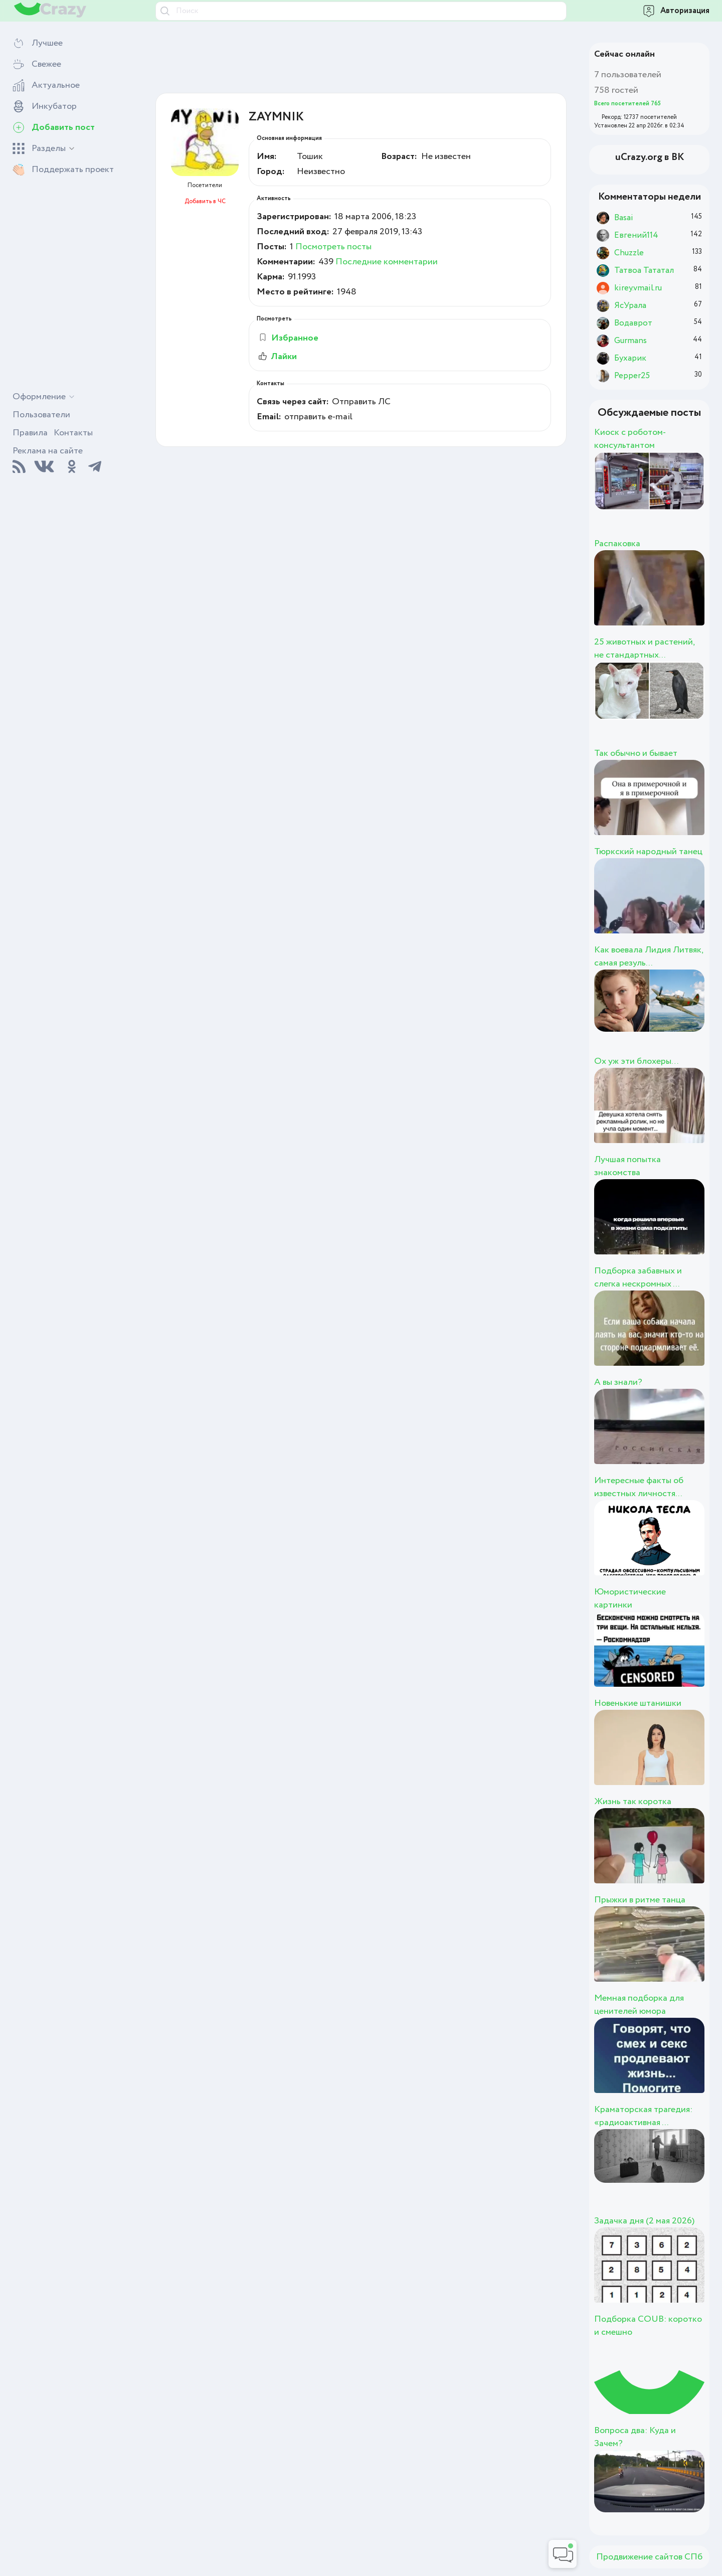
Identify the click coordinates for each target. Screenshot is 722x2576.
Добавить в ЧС (205, 201)
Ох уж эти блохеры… (636, 1061)
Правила (30, 432)
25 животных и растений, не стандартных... (644, 648)
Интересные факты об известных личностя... (638, 1487)
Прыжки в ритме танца (639, 1899)
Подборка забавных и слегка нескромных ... (638, 1277)
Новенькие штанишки (637, 1703)
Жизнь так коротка (632, 1801)
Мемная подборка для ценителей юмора (639, 2005)
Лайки (277, 356)
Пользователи (41, 414)
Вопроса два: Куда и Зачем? (635, 2437)
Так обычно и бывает (635, 753)
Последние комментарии (386, 261)
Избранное (288, 338)
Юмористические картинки (630, 1598)
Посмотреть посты (333, 246)
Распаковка (617, 543)
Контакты (73, 432)
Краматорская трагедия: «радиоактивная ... (643, 2116)
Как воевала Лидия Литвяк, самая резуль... (648, 956)
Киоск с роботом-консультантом (630, 439)
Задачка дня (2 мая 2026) (644, 2220)
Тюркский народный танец (648, 851)
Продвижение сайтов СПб (649, 2556)
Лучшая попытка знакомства (627, 1166)
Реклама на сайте (48, 450)
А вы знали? (618, 1382)
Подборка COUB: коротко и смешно (648, 2326)
